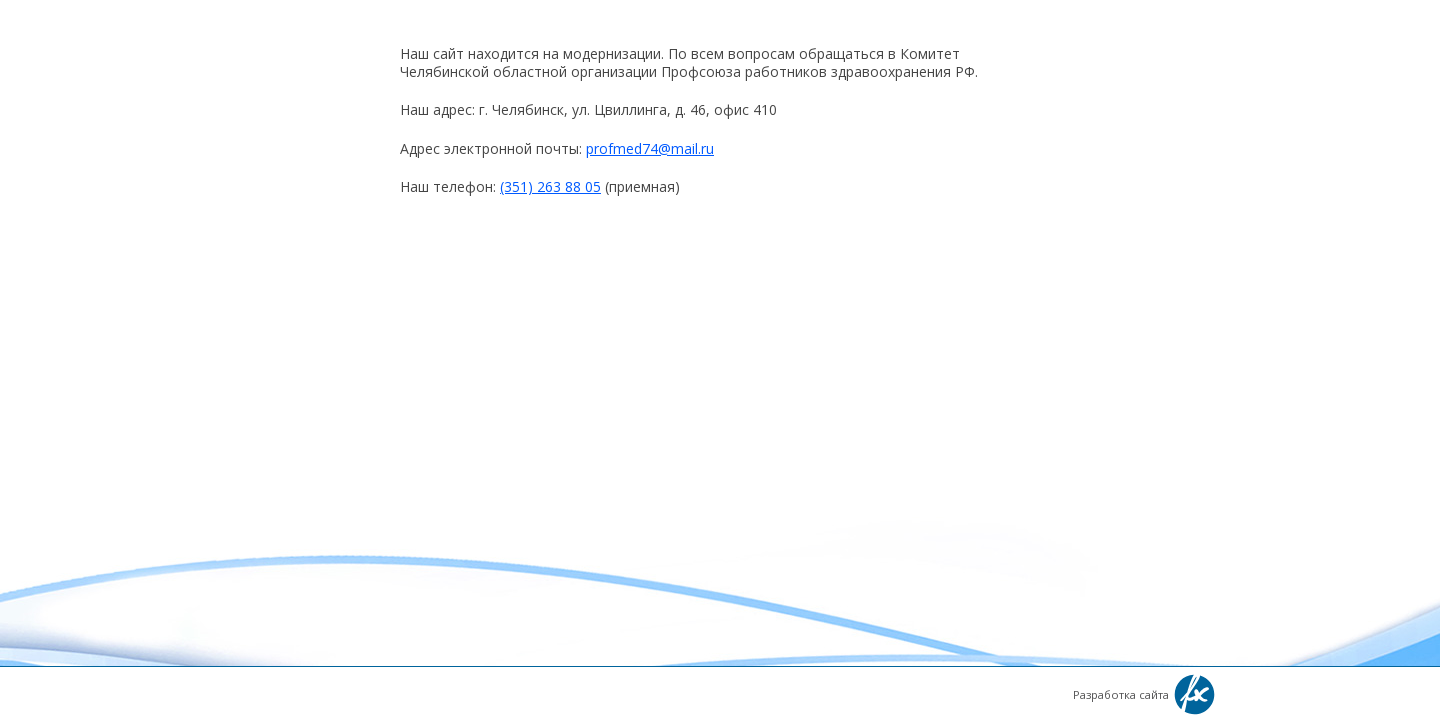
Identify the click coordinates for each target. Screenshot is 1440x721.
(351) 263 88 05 (550, 186)
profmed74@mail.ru (650, 148)
